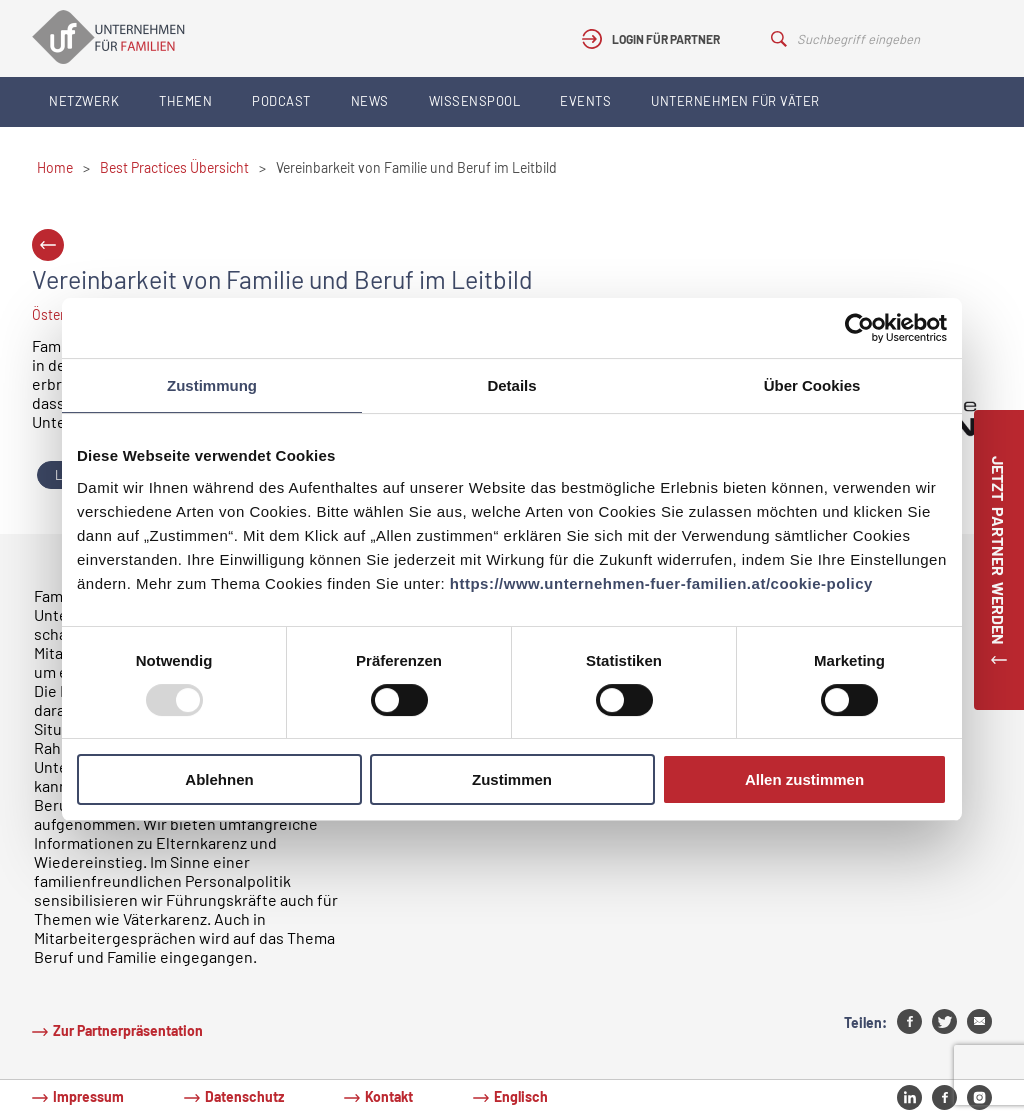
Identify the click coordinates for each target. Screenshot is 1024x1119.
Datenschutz (244, 1096)
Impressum (88, 1096)
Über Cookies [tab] (812, 385)
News (370, 101)
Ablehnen (219, 779)
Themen (185, 101)
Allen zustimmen (804, 779)
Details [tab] (511, 385)
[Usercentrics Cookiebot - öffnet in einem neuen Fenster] (859, 328)
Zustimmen (512, 779)
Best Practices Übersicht (174, 167)
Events (585, 101)
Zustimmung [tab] (212, 385)
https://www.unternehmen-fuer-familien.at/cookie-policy (661, 583)
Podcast (281, 101)
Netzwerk (84, 101)
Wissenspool (475, 101)
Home (55, 167)
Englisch (521, 1096)
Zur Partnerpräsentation (128, 1030)
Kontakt (389, 1096)
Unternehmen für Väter (735, 101)
